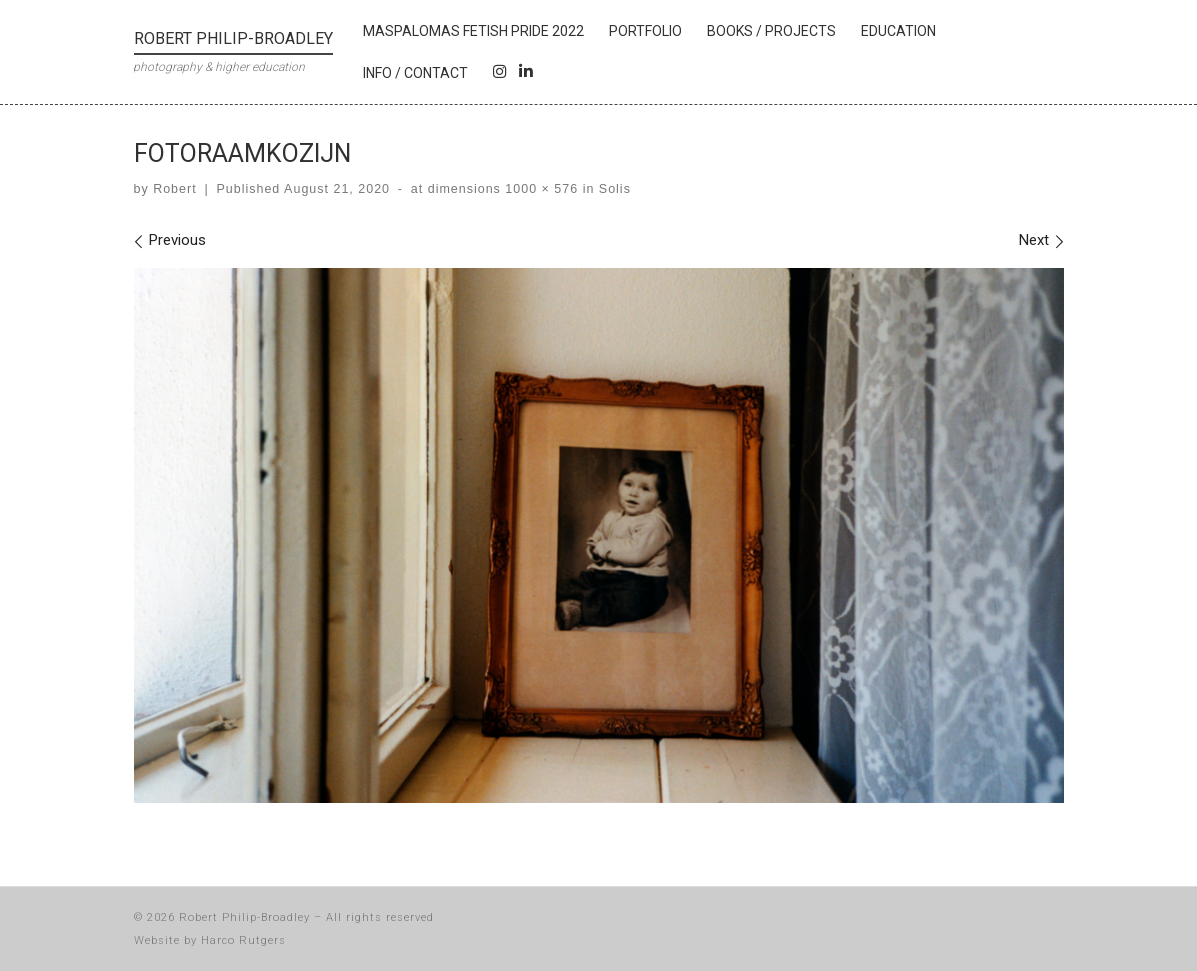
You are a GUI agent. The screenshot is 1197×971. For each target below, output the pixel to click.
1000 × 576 (539, 189)
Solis (612, 189)
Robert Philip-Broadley (244, 917)
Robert (174, 189)
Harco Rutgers (243, 940)
